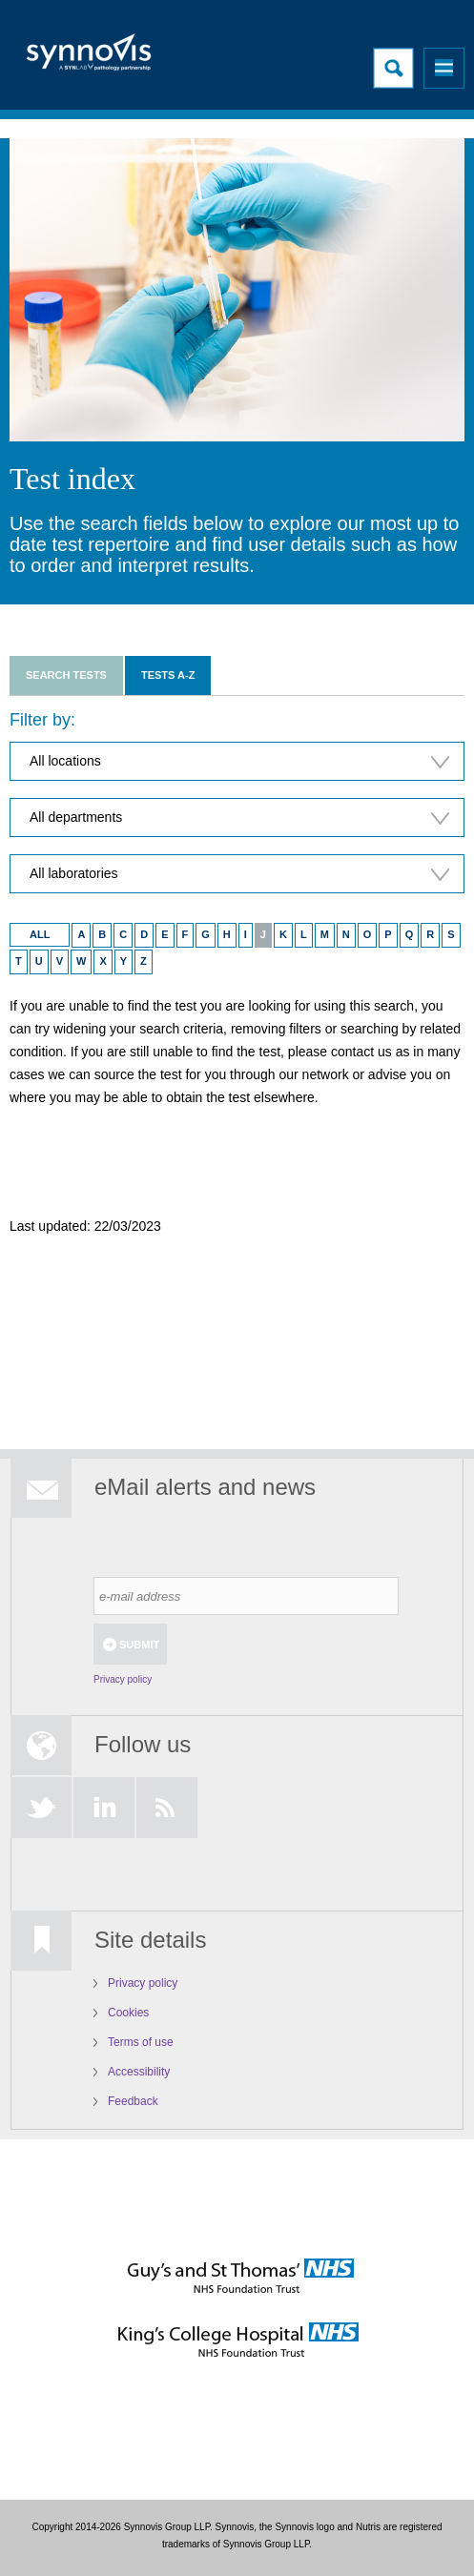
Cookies (128, 2012)
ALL (40, 934)
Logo (91, 57)
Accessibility (139, 2071)
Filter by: (42, 719)
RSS (166, 1807)
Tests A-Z (168, 675)
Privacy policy (122, 1679)
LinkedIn (103, 1807)
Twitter (41, 1807)
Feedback (133, 2101)
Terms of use (141, 2042)
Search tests (66, 675)
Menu (443, 68)
